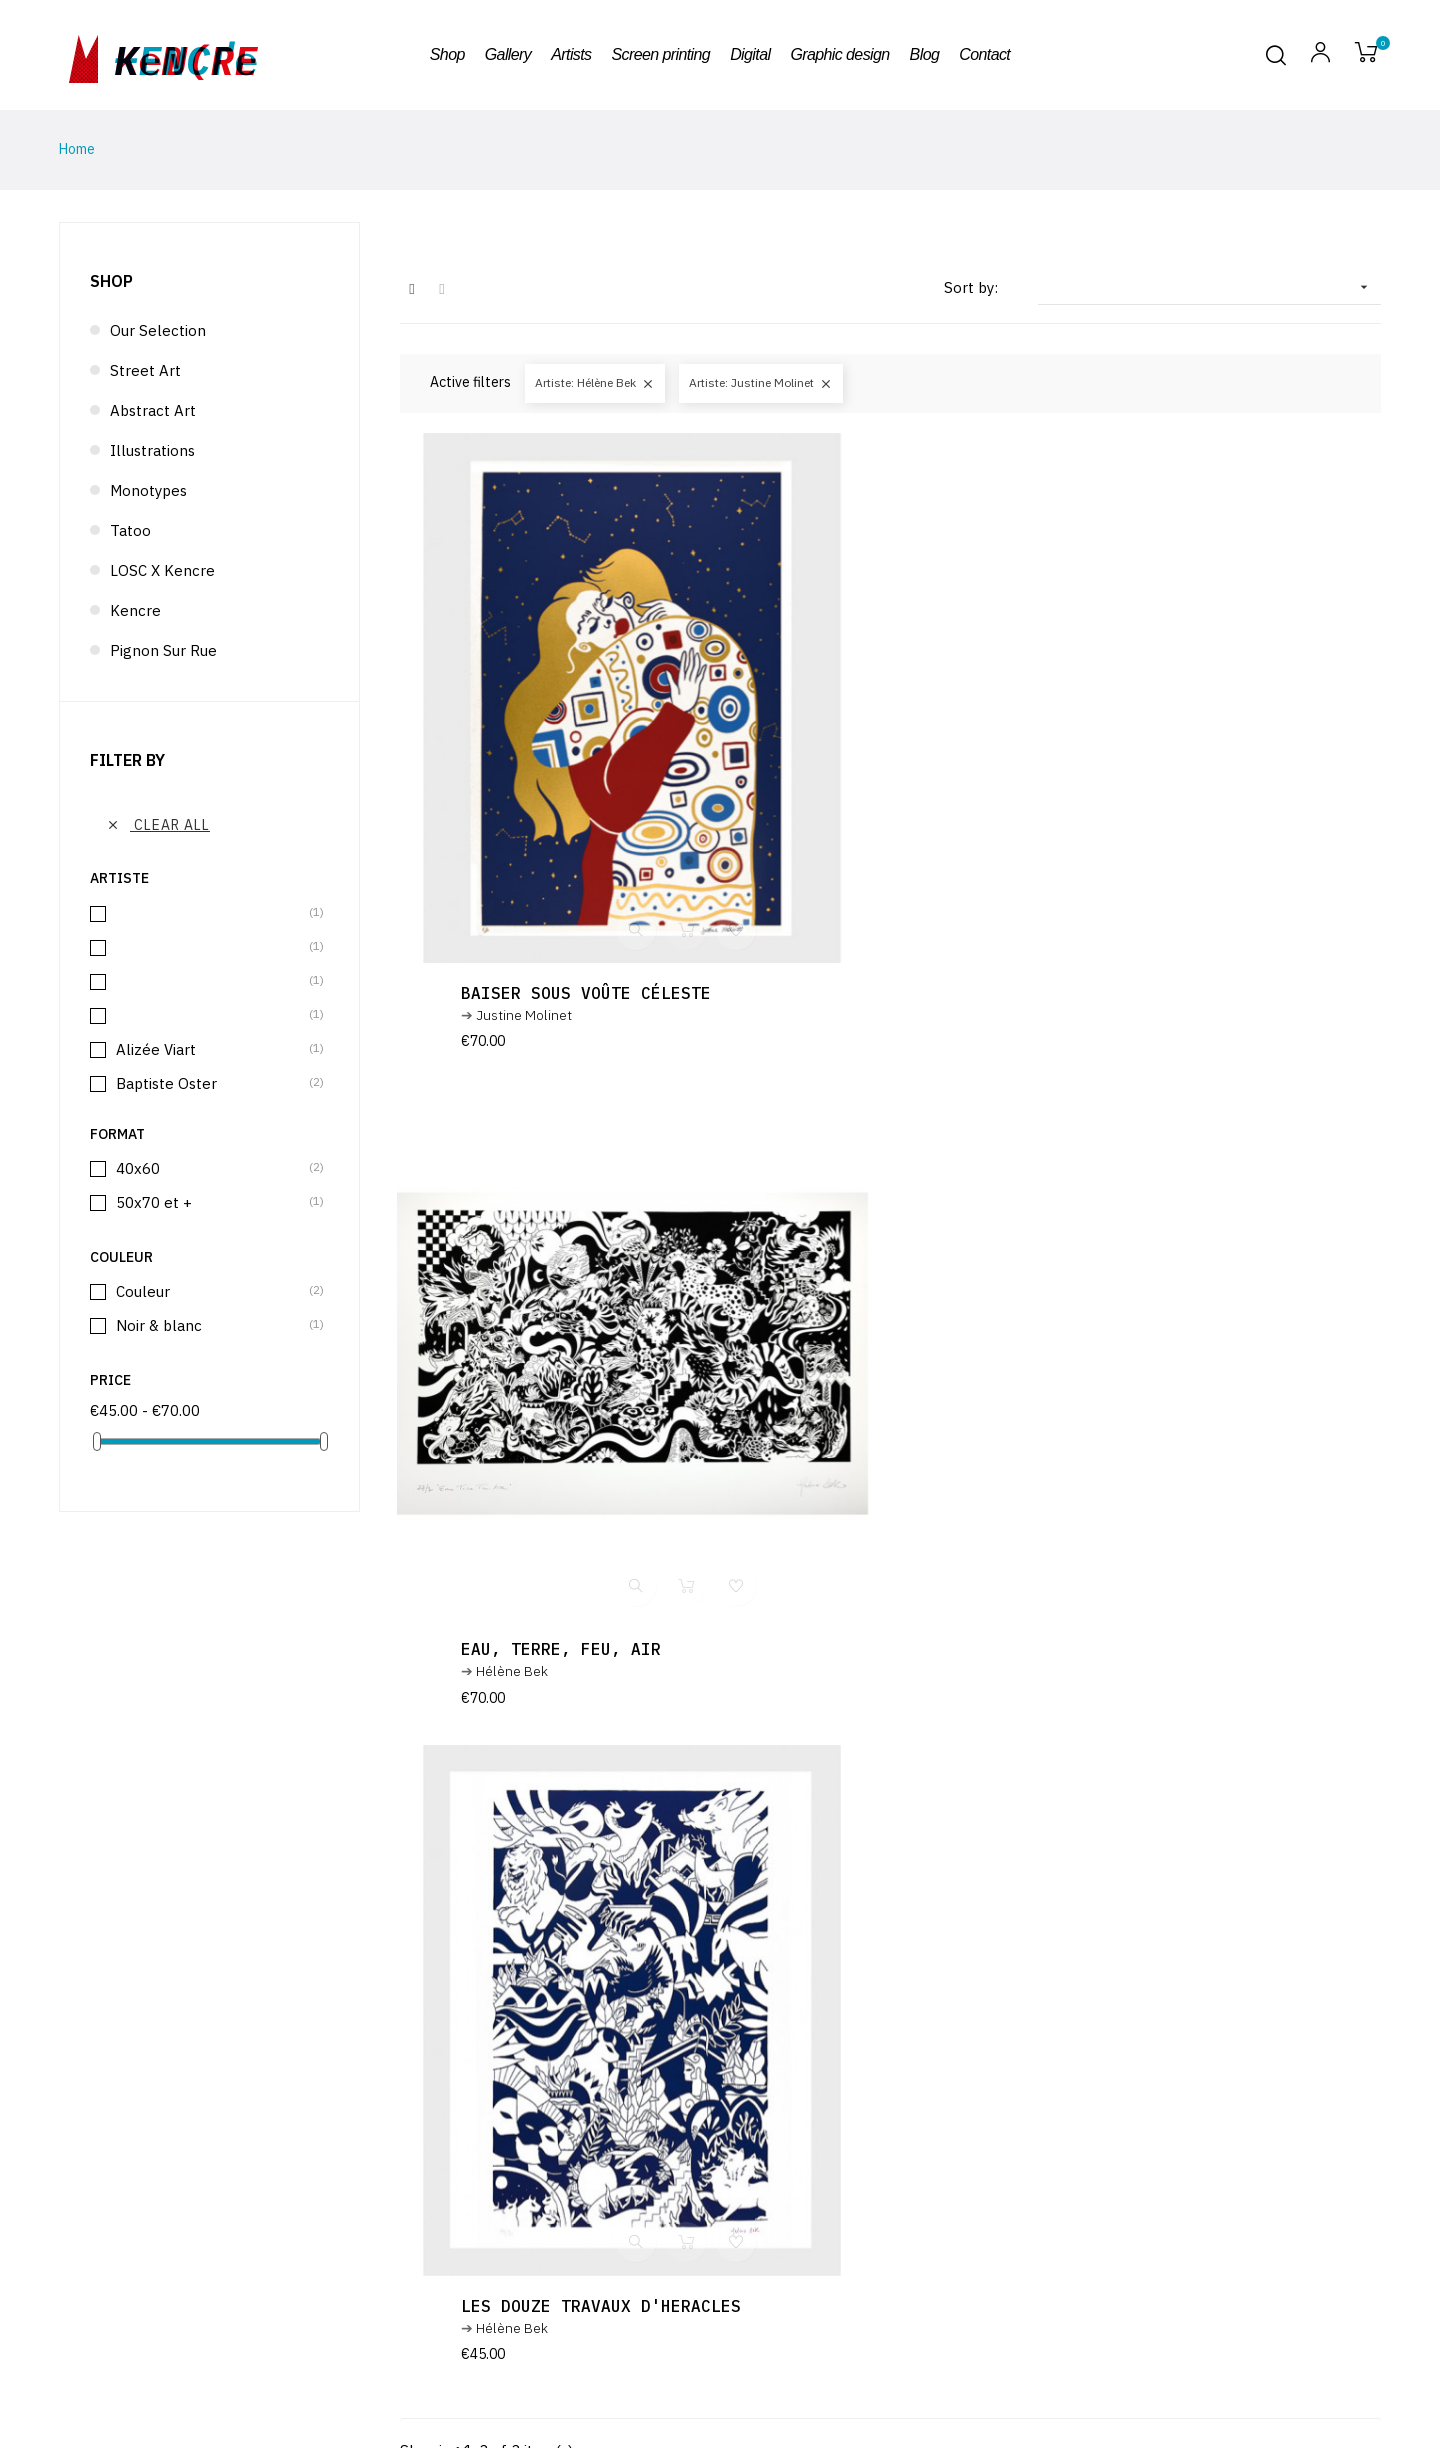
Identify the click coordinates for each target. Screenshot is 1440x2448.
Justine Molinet (527, 1015)
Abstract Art (153, 410)
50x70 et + (210, 1202)
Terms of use (1125, 2377)
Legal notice (1124, 2353)
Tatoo (130, 530)
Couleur (210, 1291)
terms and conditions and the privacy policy (753, 2151)
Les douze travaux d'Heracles (604, 1649)
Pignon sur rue (163, 650)
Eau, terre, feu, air (1074, 993)
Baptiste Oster (210, 1083)
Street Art (145, 370)
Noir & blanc (210, 1325)
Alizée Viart (210, 1049)
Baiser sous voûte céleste (589, 993)
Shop (111, 281)
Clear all (158, 825)
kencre (186, 55)
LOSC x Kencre (162, 570)
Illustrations (152, 450)
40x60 (210, 1168)
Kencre (135, 610)
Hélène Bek (1025, 1015)
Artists (1106, 2401)
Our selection (158, 330)
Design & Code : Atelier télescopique (1199, 2329)
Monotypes (148, 490)
